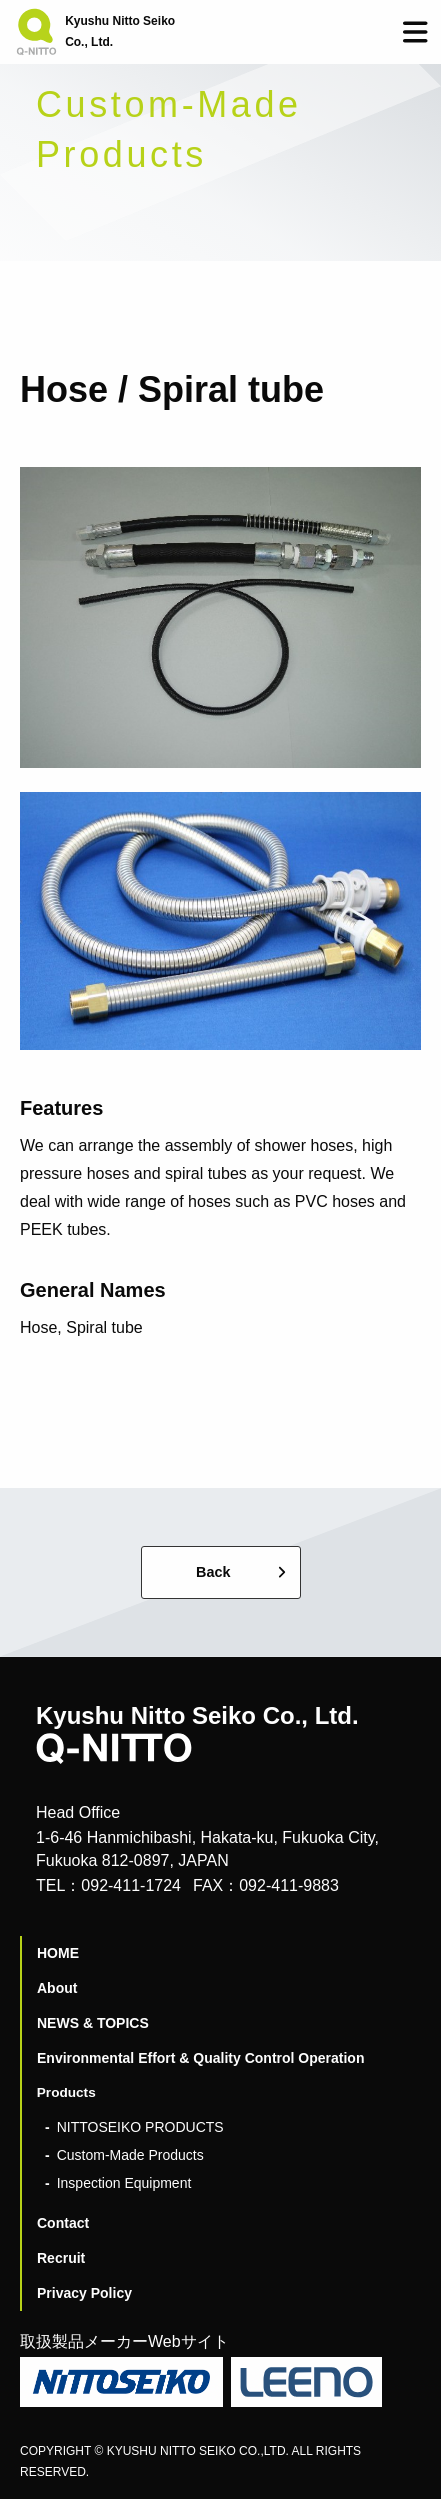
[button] (415, 32)
